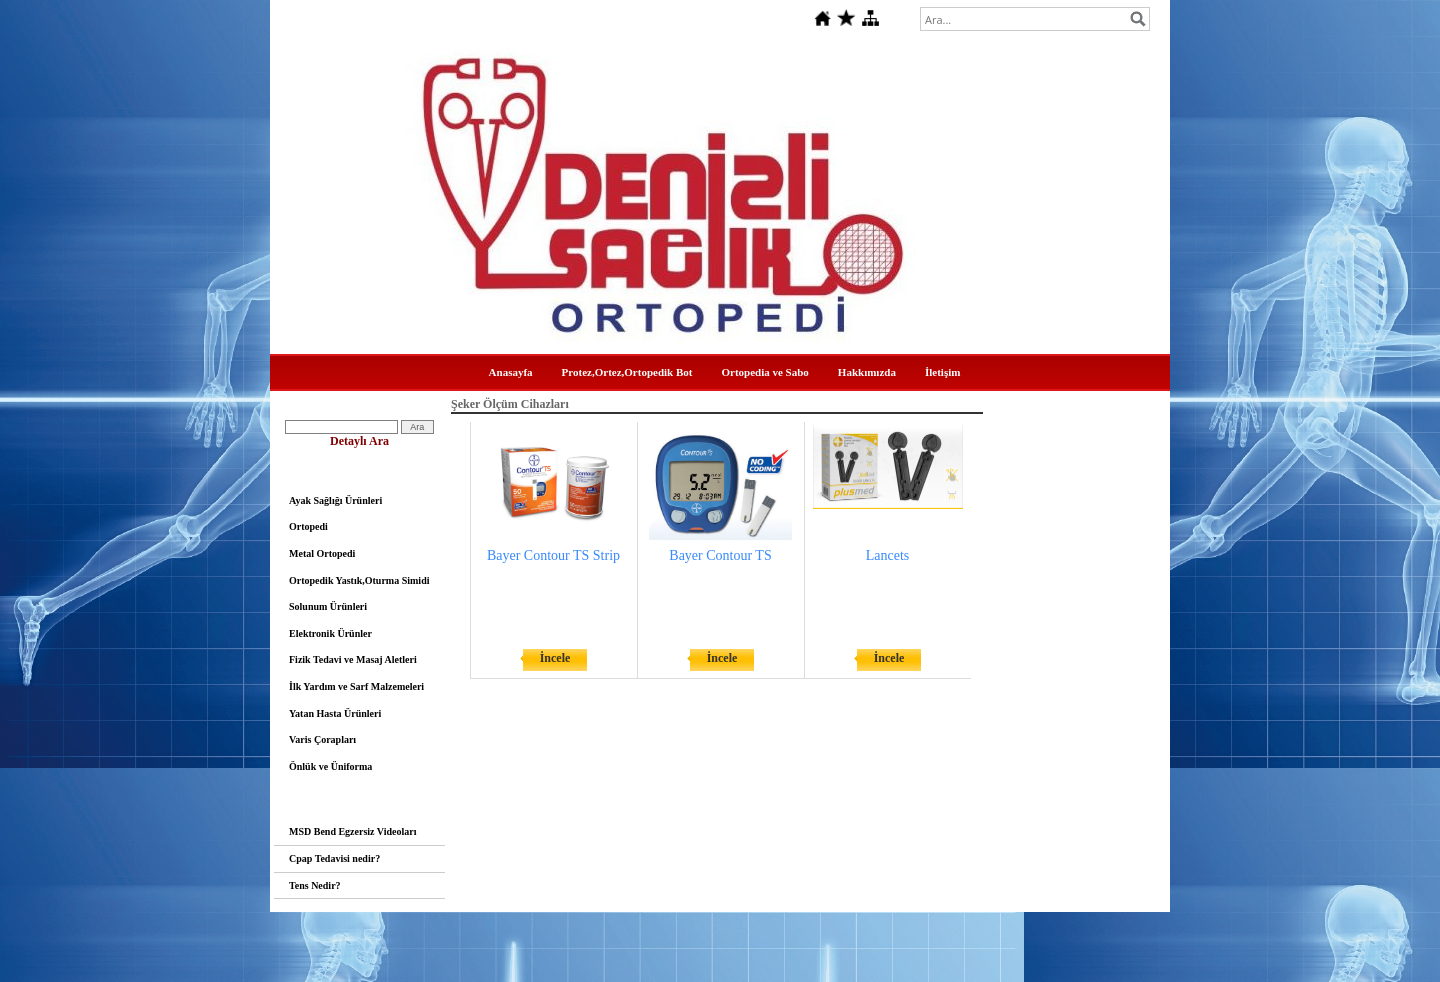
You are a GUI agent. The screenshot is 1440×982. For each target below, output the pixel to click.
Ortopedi (308, 526)
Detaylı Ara (359, 441)
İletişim (942, 372)
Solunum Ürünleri (328, 606)
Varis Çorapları (322, 739)
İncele (555, 658)
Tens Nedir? (315, 885)
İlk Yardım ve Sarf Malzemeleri (356, 686)
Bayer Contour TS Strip (553, 555)
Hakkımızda (867, 372)
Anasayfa (511, 372)
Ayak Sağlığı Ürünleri (335, 500)
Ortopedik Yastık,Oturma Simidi (359, 580)
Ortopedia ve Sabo (764, 372)
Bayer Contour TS (720, 555)
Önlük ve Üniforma (330, 766)
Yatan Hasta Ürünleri (335, 713)
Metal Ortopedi (322, 553)
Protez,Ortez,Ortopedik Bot (627, 372)
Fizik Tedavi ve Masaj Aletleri (353, 659)
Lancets (888, 555)
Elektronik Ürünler (330, 633)
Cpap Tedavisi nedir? (334, 858)
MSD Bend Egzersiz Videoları (353, 831)
